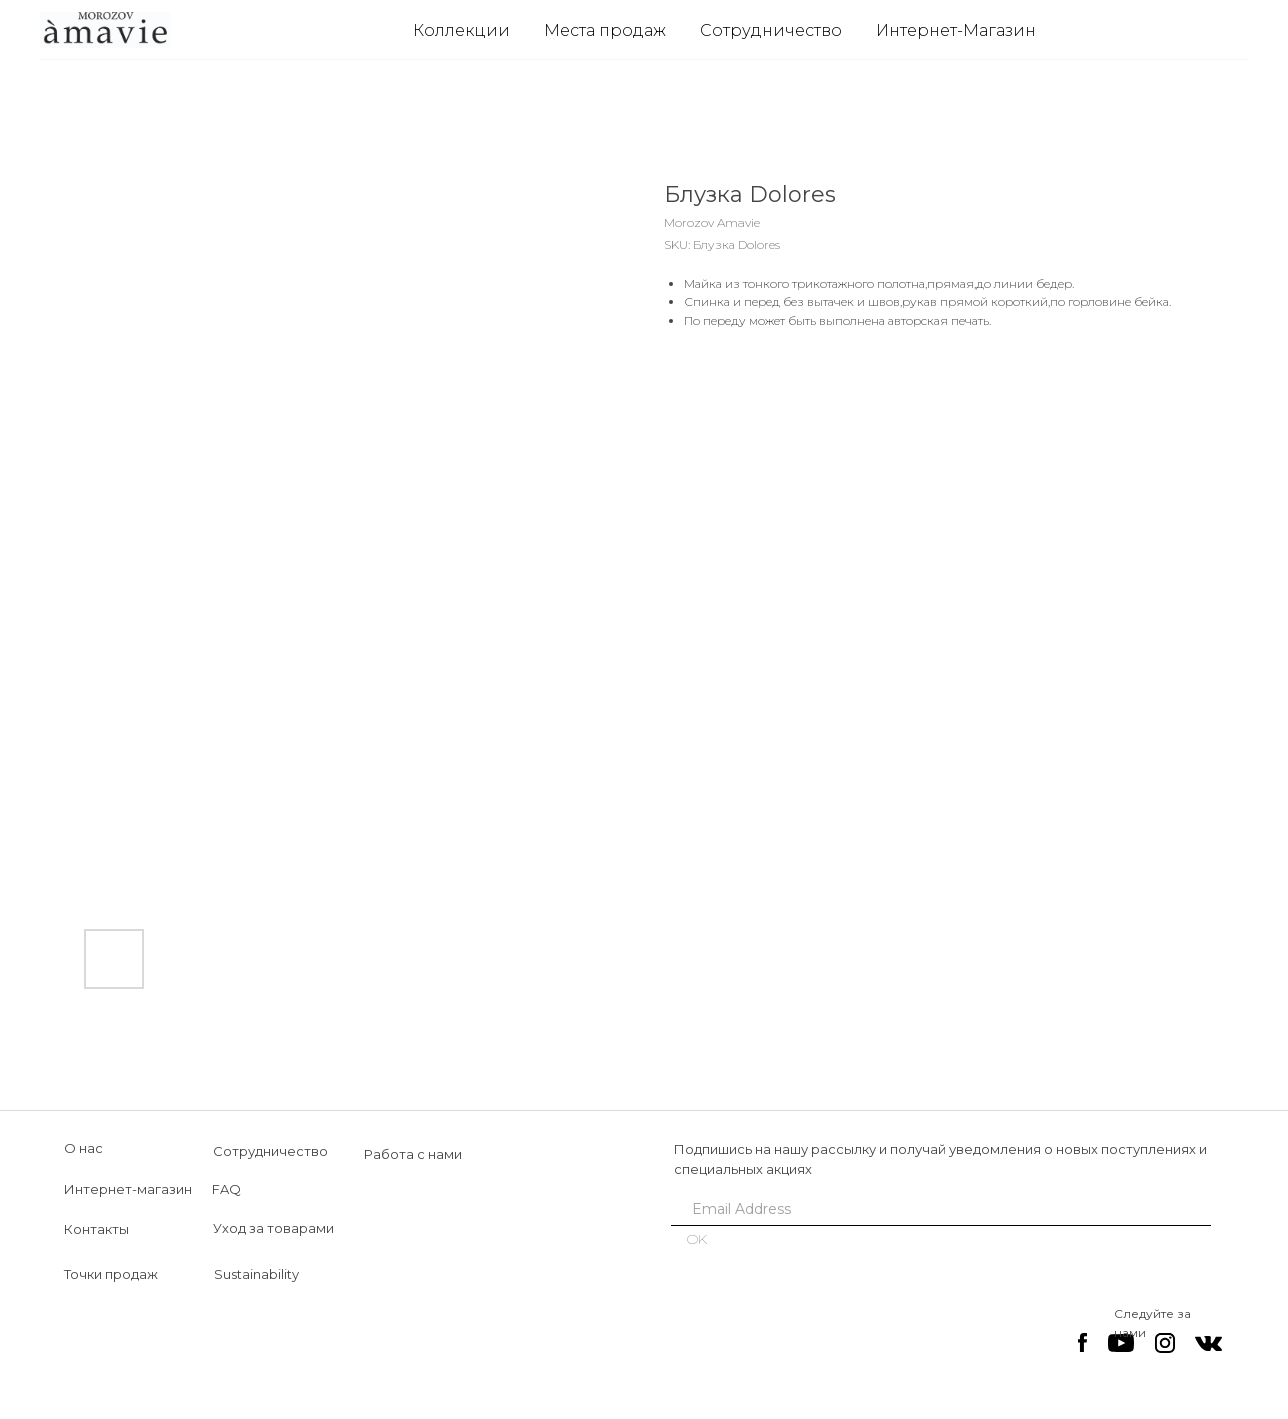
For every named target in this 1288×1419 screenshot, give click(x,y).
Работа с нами (413, 1154)
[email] (934, 1209)
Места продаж (605, 30)
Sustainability (256, 1274)
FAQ (226, 1189)
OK (697, 1239)
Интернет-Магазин (956, 30)
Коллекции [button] (461, 30)
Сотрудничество (771, 30)
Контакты (96, 1229)
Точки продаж (111, 1274)
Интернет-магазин (128, 1189)
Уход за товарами (273, 1228)
